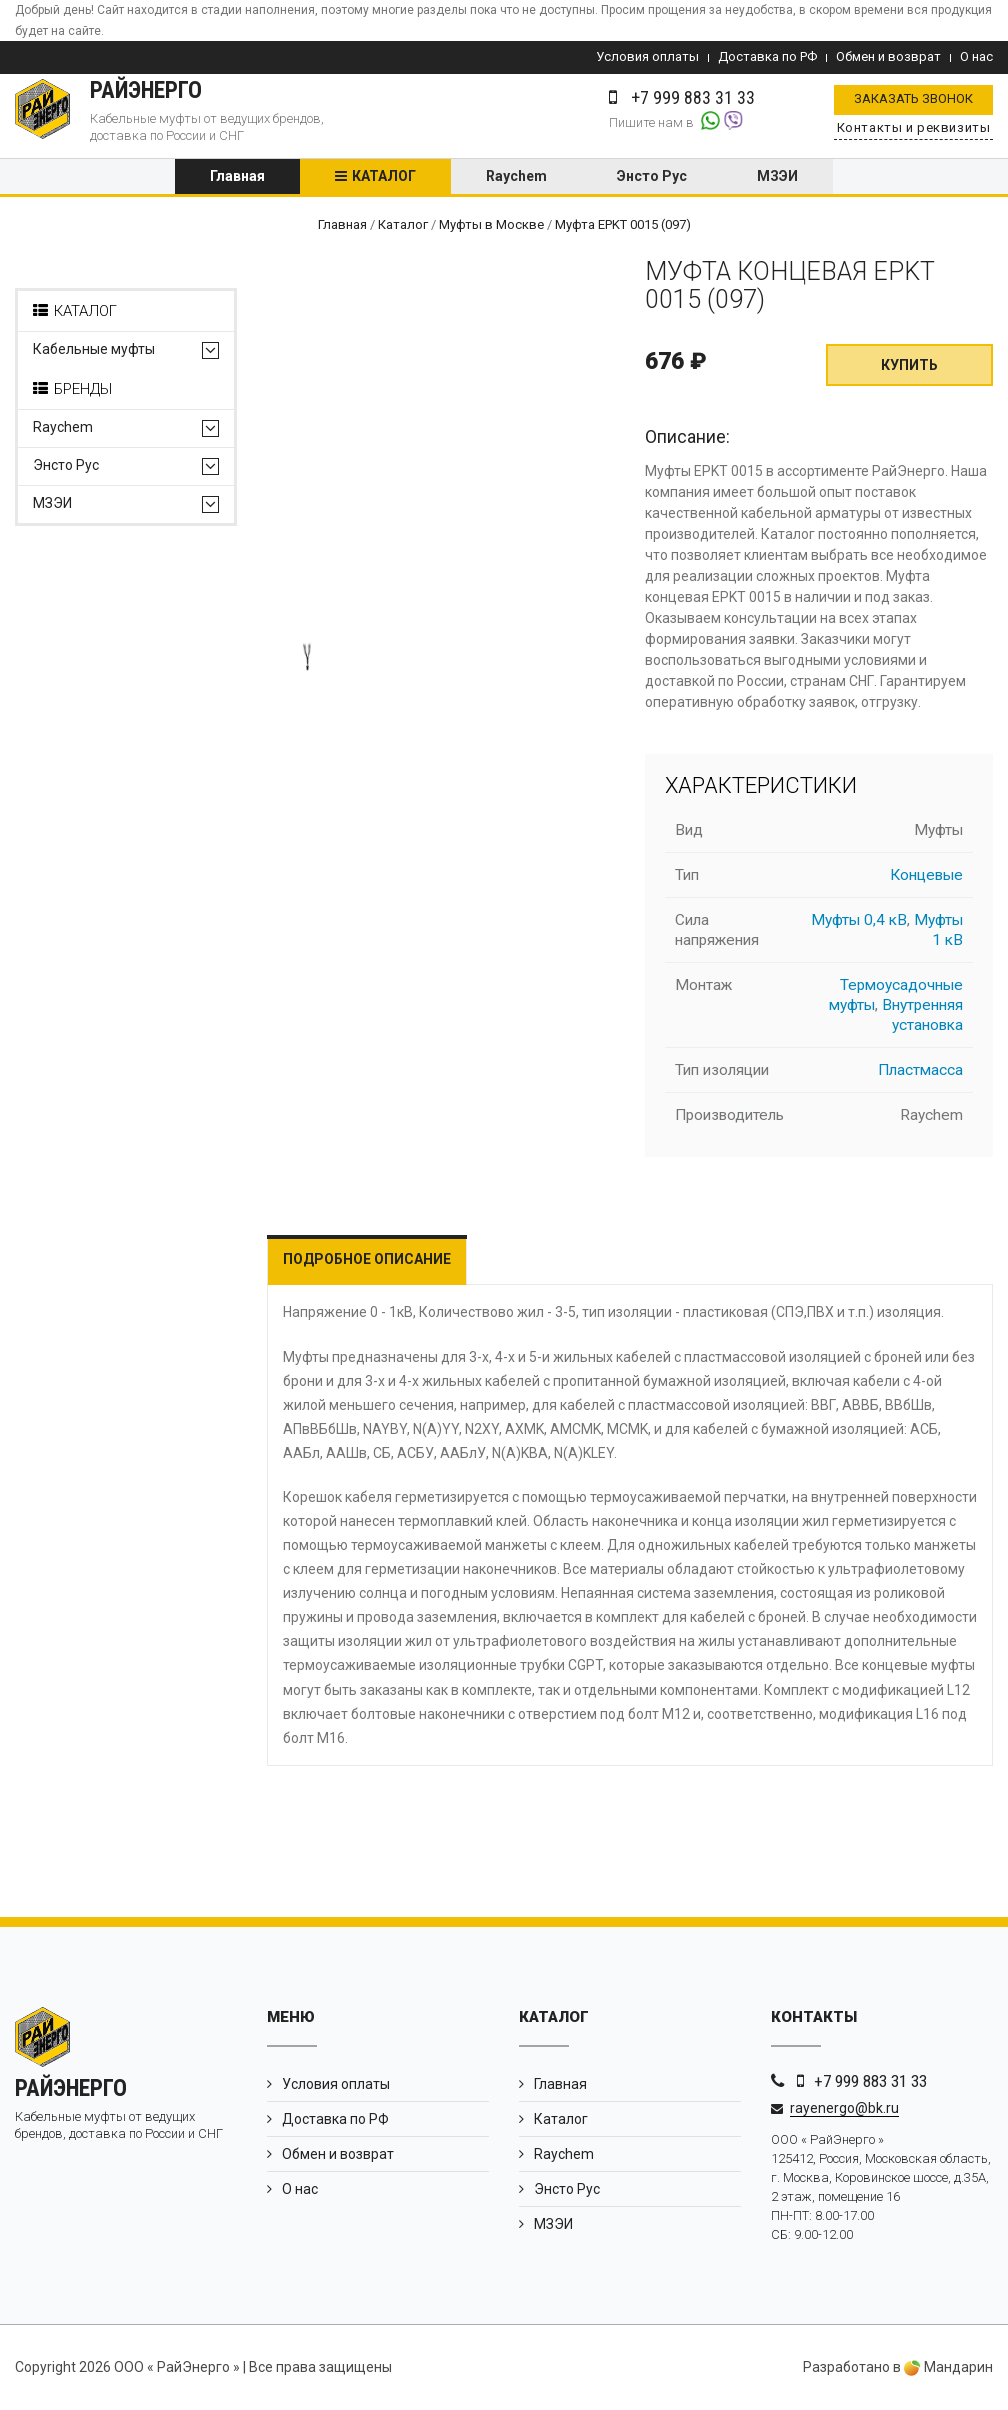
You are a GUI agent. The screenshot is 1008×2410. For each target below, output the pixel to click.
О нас (976, 56)
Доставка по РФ (767, 56)
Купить (909, 366)
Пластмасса (920, 1071)
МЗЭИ (777, 177)
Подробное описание (367, 1260)
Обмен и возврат (888, 56)
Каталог (384, 177)
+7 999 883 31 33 (870, 2081)
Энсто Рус (652, 177)
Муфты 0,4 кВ (859, 921)
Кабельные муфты (94, 350)
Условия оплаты (647, 56)
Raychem (516, 177)
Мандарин (948, 2368)
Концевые (926, 876)
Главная (237, 177)
